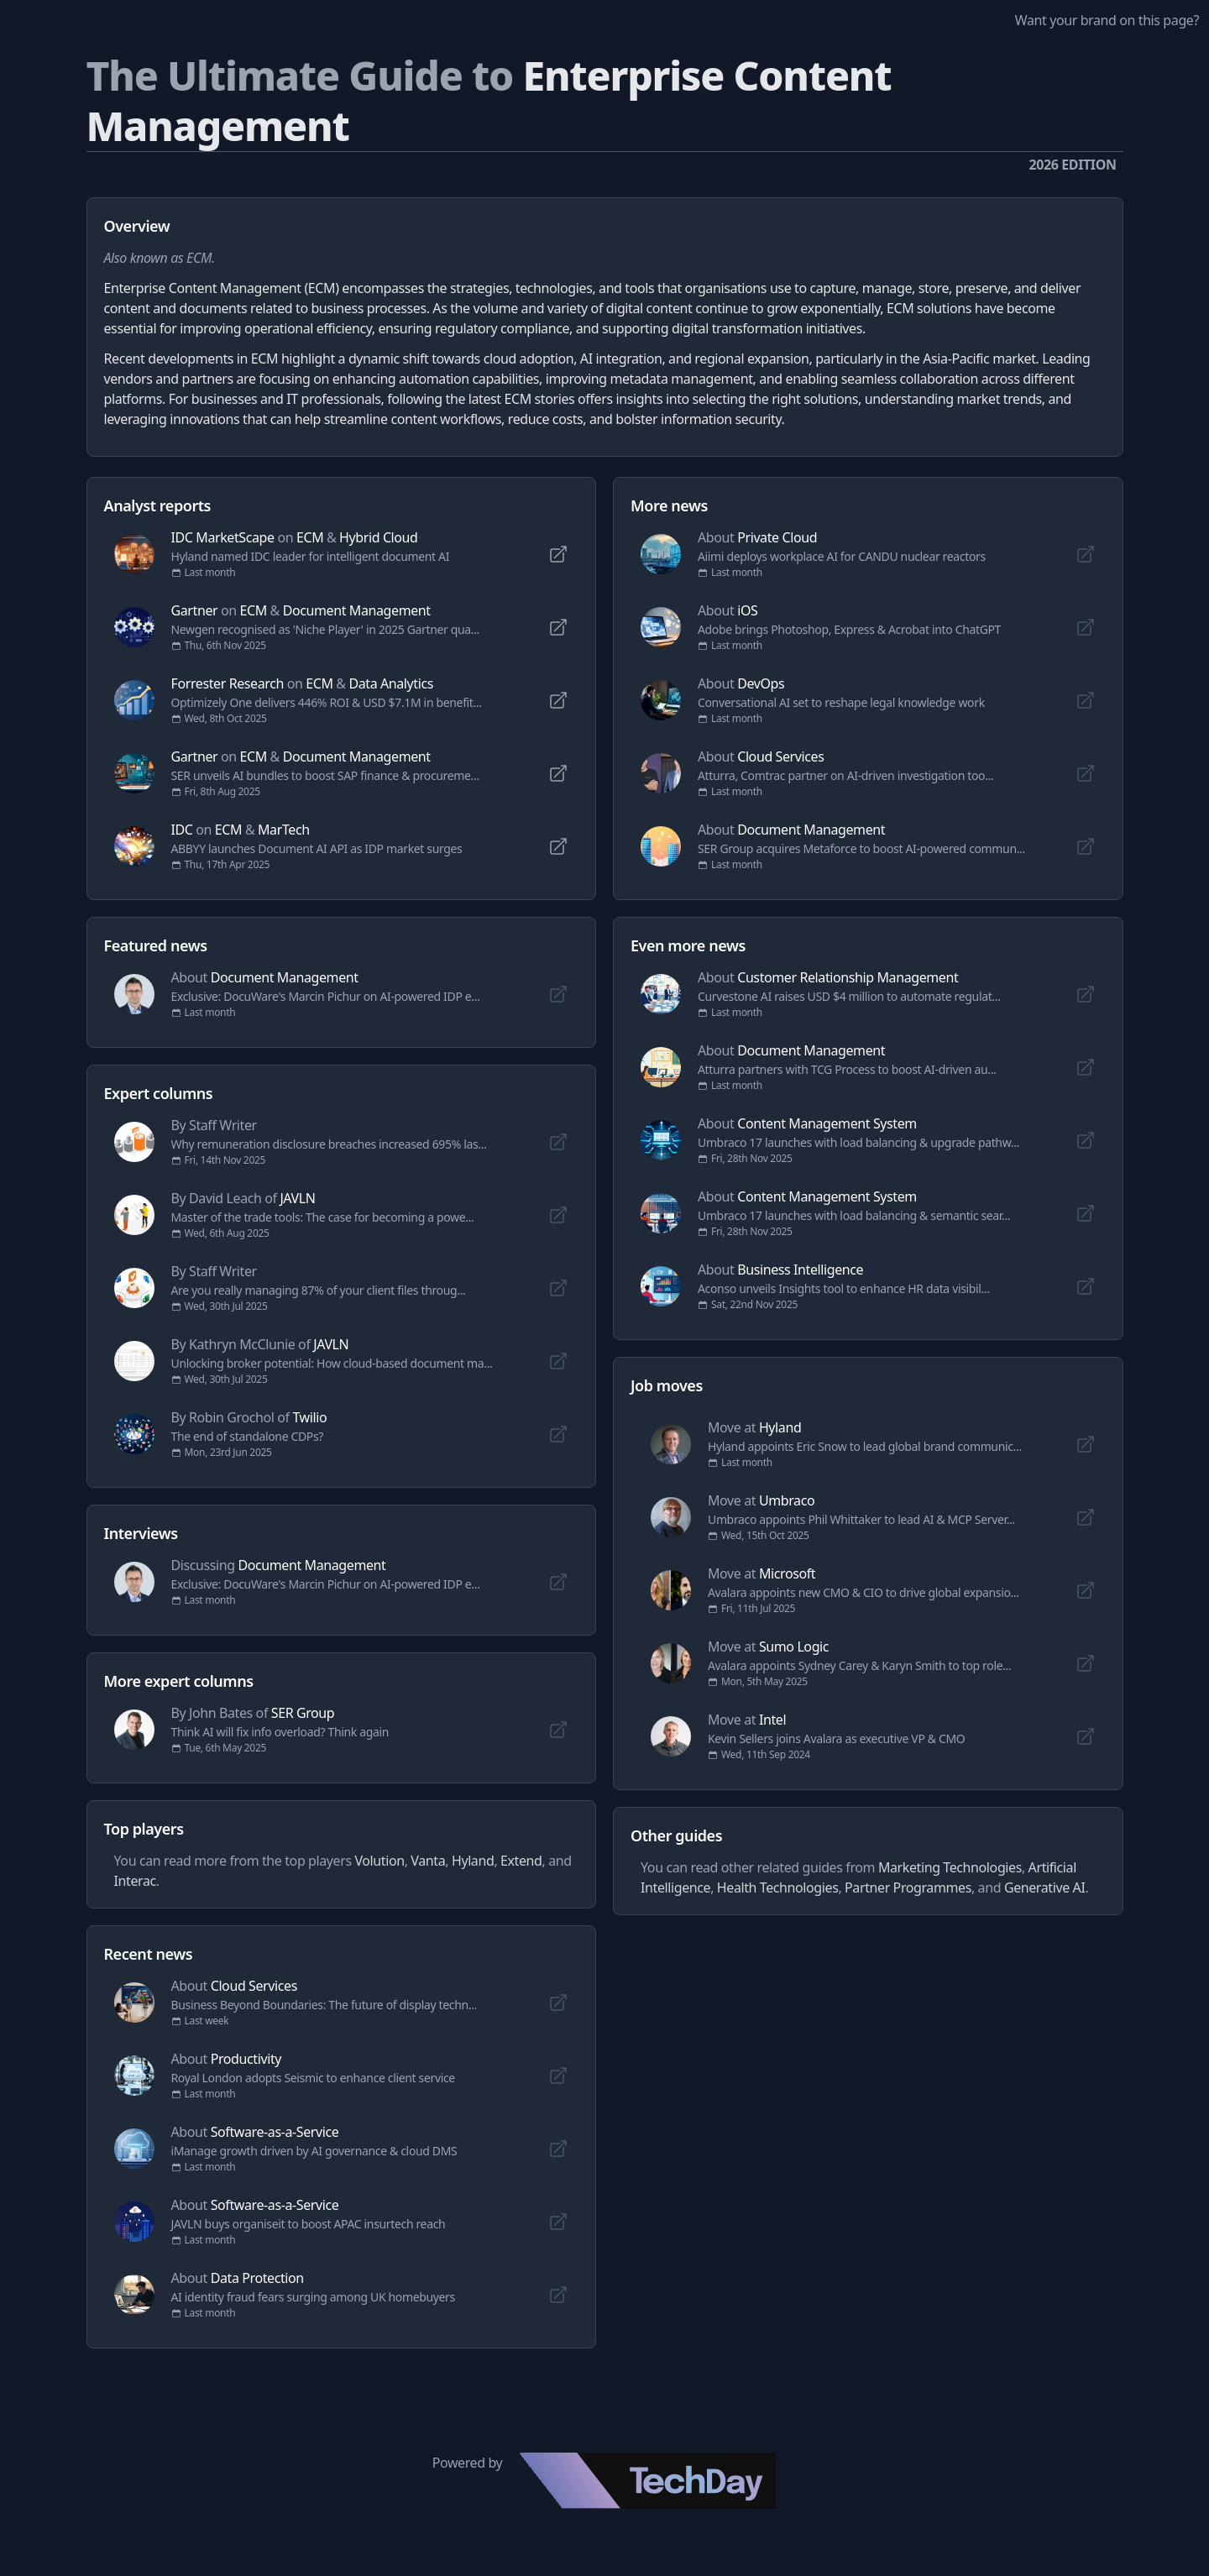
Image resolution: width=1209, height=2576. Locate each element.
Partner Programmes (908, 1887)
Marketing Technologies (950, 1867)
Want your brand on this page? (1107, 20)
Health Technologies (778, 1887)
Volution (379, 1860)
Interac (135, 1881)
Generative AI (1045, 1887)
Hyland (473, 1860)
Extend (521, 1860)
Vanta (428, 1860)
